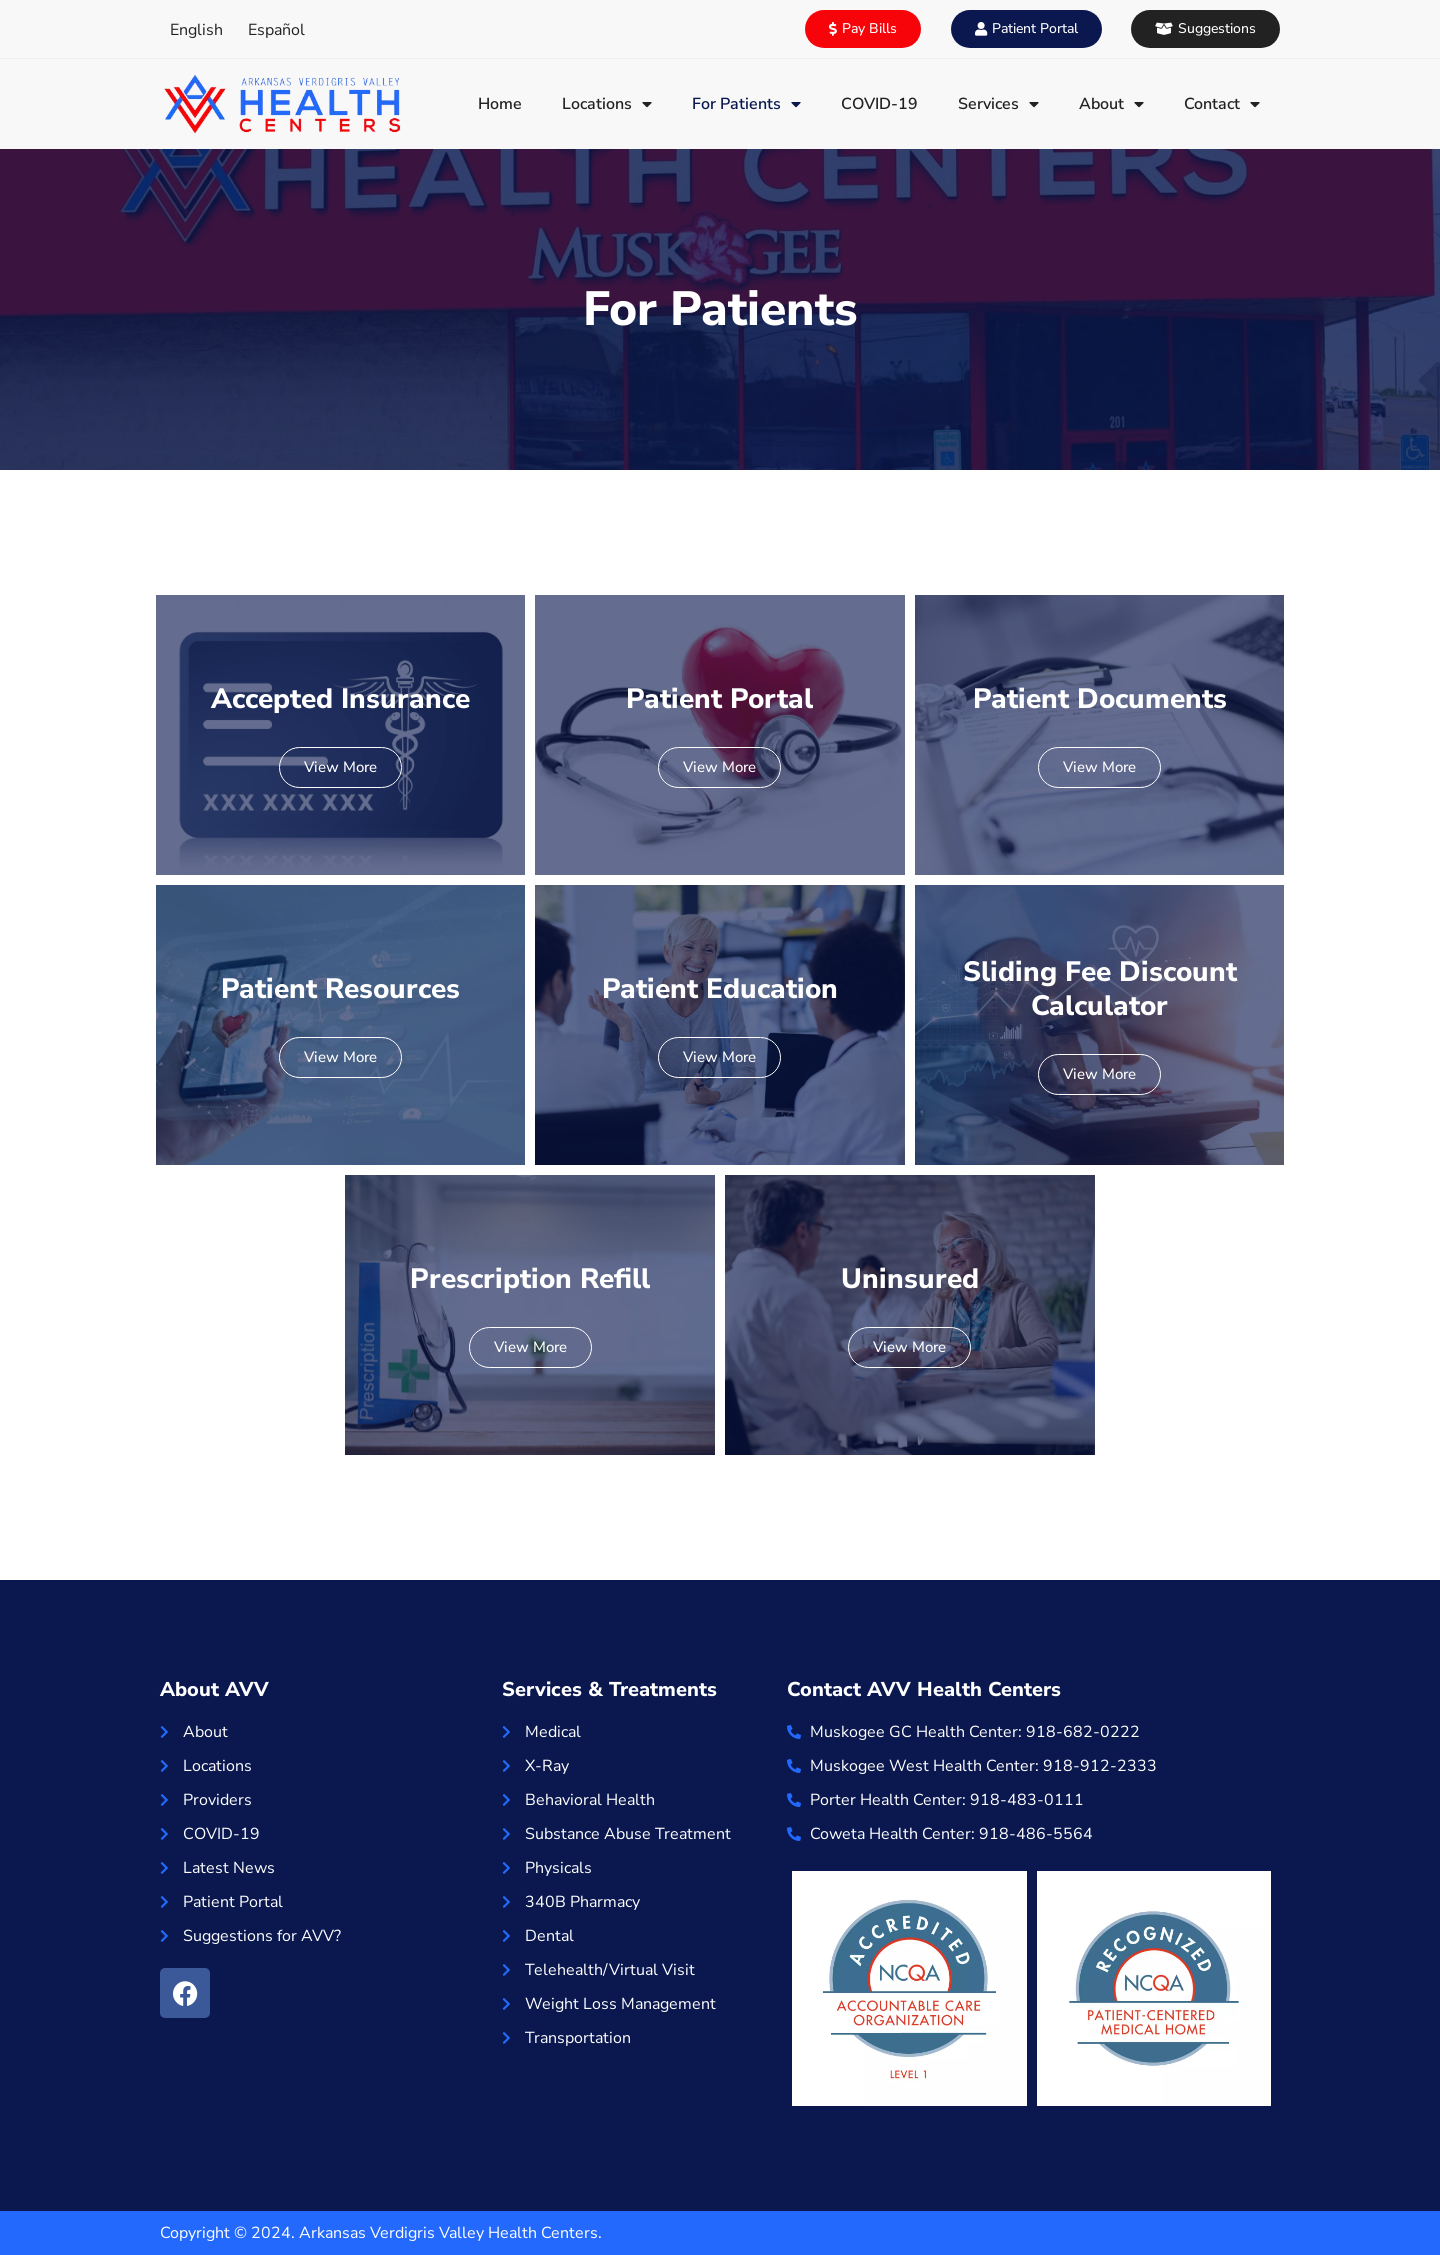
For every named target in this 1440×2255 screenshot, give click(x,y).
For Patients (746, 104)
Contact (1222, 104)
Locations (607, 104)
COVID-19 (879, 104)
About (1111, 104)
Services (998, 104)
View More (340, 767)
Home (500, 104)
